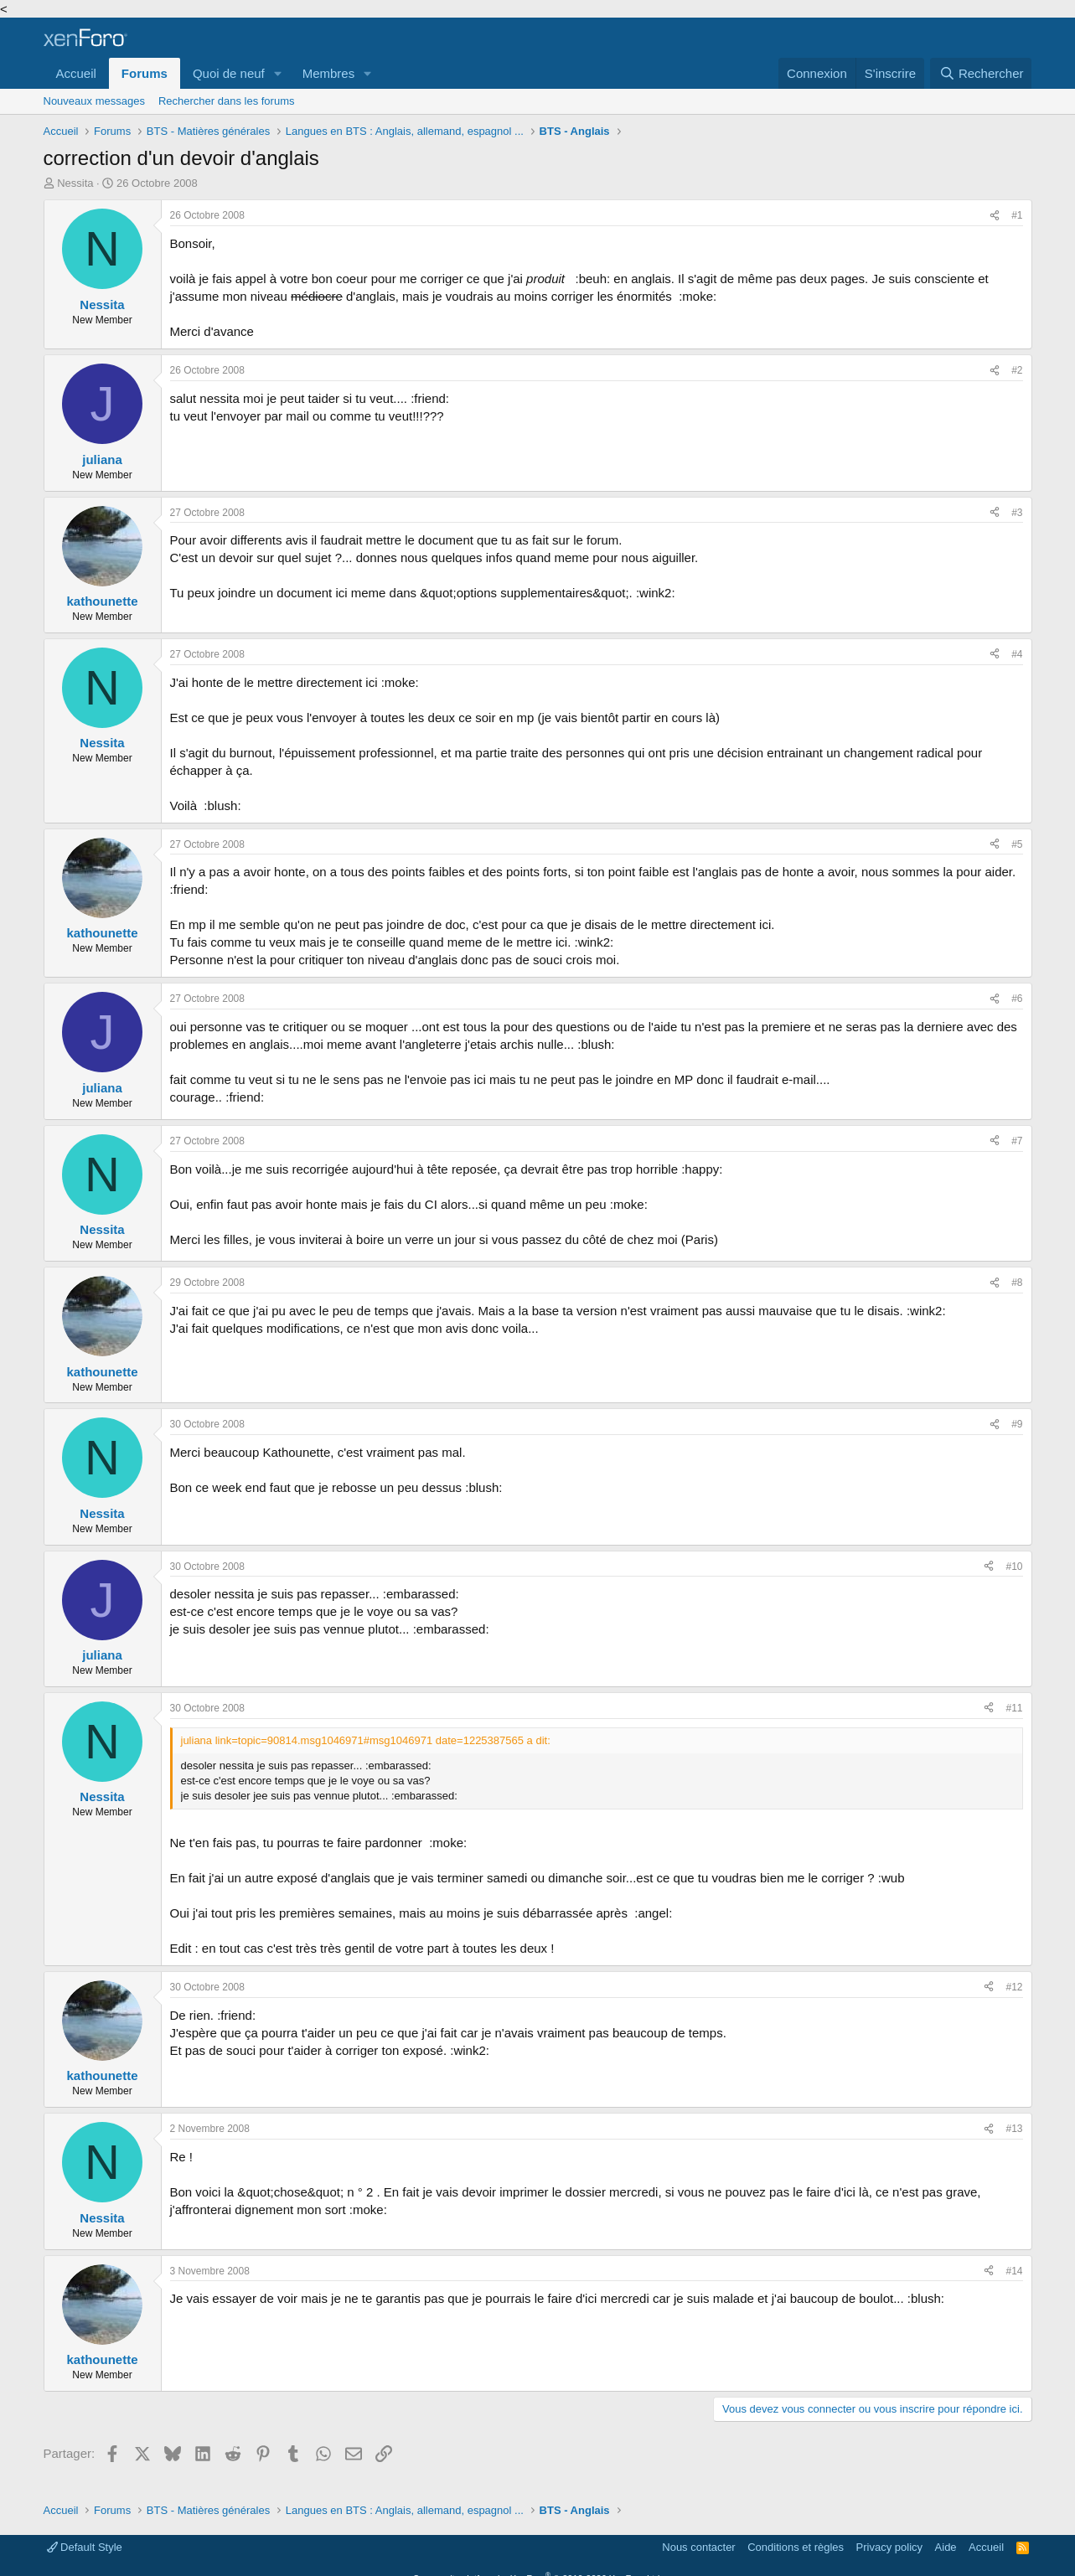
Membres (328, 73)
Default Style (84, 2547)
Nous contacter (698, 2547)
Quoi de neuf (229, 73)
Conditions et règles (795, 2547)
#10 (1013, 1566)
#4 (1016, 654)
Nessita (75, 183)
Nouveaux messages (94, 101)
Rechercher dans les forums (226, 101)
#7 (1016, 1141)
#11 (1013, 1708)
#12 (1013, 1987)
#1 (1016, 215)
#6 (1016, 998)
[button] (278, 73)
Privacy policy (889, 2547)
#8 (1016, 1282)
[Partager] (994, 215)
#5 (1016, 844)
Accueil (76, 73)
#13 (1013, 2129)
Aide (946, 2547)
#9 (1016, 1424)
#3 (1016, 513)
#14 (1013, 2271)
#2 (1016, 370)
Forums (144, 73)
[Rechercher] (980, 73)
